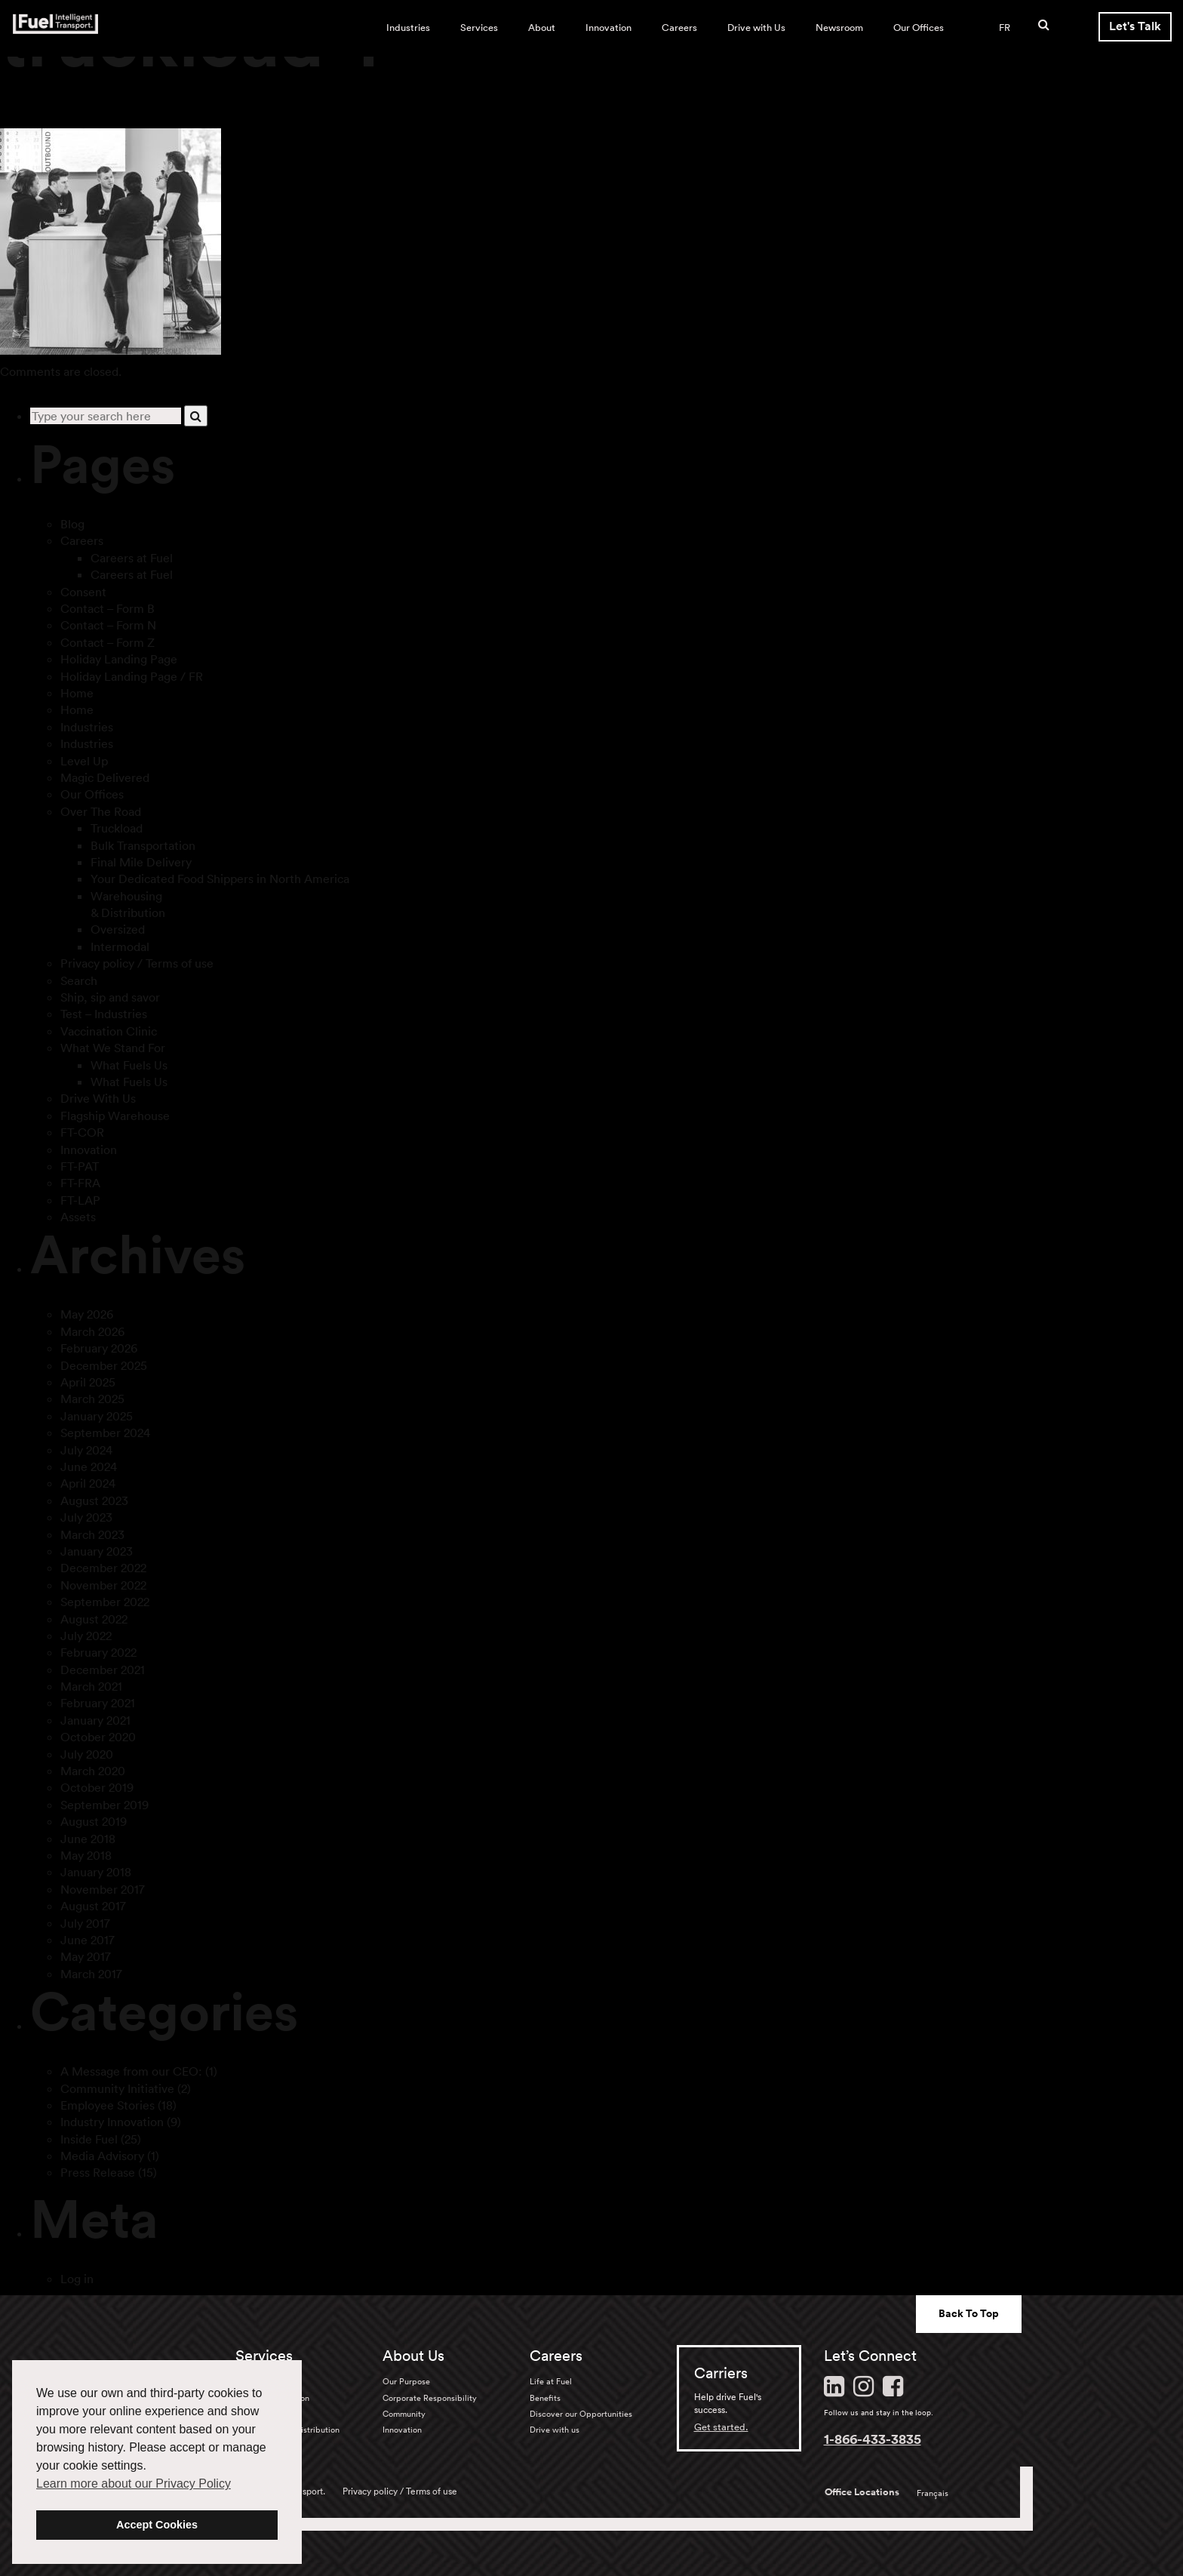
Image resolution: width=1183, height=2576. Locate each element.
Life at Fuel (551, 2381)
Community (404, 2414)
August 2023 (94, 1500)
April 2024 (87, 1483)
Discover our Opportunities (581, 2414)
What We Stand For (112, 1047)
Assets (78, 1216)
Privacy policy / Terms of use (137, 963)
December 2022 (103, 1567)
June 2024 (88, 1466)
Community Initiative (117, 2088)
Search (78, 980)
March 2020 (92, 1770)
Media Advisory (102, 2155)
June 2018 (87, 1838)
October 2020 (98, 1736)
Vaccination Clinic (108, 1031)
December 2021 (102, 1669)
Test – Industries (103, 1013)
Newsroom (839, 27)
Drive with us (554, 2430)
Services (479, 27)
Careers (679, 27)
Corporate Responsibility (430, 2398)
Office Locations (862, 2492)
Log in (77, 2278)
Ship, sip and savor (110, 997)
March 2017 (91, 1973)
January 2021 (95, 1720)
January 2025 (96, 1415)
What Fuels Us (129, 1065)
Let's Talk (1135, 26)
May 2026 (86, 1314)
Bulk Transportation (143, 845)
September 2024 (105, 1432)
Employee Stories (107, 2105)
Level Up (84, 760)
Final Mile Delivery (141, 861)
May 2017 (85, 1956)
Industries (408, 27)
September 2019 (104, 1804)
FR (1004, 27)
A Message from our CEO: (131, 2071)
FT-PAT (79, 1166)
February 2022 (98, 1652)
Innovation (608, 27)
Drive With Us (98, 1098)
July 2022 (86, 1635)
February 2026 (98, 1348)
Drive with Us (756, 27)
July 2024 (86, 1449)
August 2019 (93, 1821)
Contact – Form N (108, 624)
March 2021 (91, 1686)
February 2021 (97, 1702)
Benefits (545, 2398)
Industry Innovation (112, 2121)
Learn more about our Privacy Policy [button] (133, 2483)
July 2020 (86, 1754)
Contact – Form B (107, 608)
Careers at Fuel (132, 557)
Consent (83, 591)
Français (932, 2493)
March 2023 (92, 1534)
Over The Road (100, 811)
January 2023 (96, 1551)
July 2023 (86, 1517)
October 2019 (97, 1787)
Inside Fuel (89, 2139)
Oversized (118, 929)
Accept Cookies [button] (157, 2525)
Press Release (97, 2172)
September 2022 (104, 1601)
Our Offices (918, 27)
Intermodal (120, 946)
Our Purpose (406, 2381)
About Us (413, 2356)
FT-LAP (80, 1200)
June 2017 (87, 1939)
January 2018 (95, 1871)
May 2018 (86, 1855)
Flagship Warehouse (115, 1115)
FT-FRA (80, 1182)
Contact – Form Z (107, 642)
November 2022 (103, 1585)
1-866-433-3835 (872, 2439)
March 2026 (92, 1331)
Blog (72, 523)
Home (77, 692)
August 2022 (94, 1619)
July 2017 (85, 1923)
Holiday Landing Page (118, 658)
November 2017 (102, 1889)
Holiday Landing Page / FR (131, 676)
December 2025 (103, 1365)
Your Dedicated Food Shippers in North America (220, 878)
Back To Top (969, 2313)
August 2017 (93, 1905)
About (541, 27)
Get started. (721, 2427)
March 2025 (92, 1398)
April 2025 (87, 1382)
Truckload (117, 828)
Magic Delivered (104, 777)
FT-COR (82, 1132)
